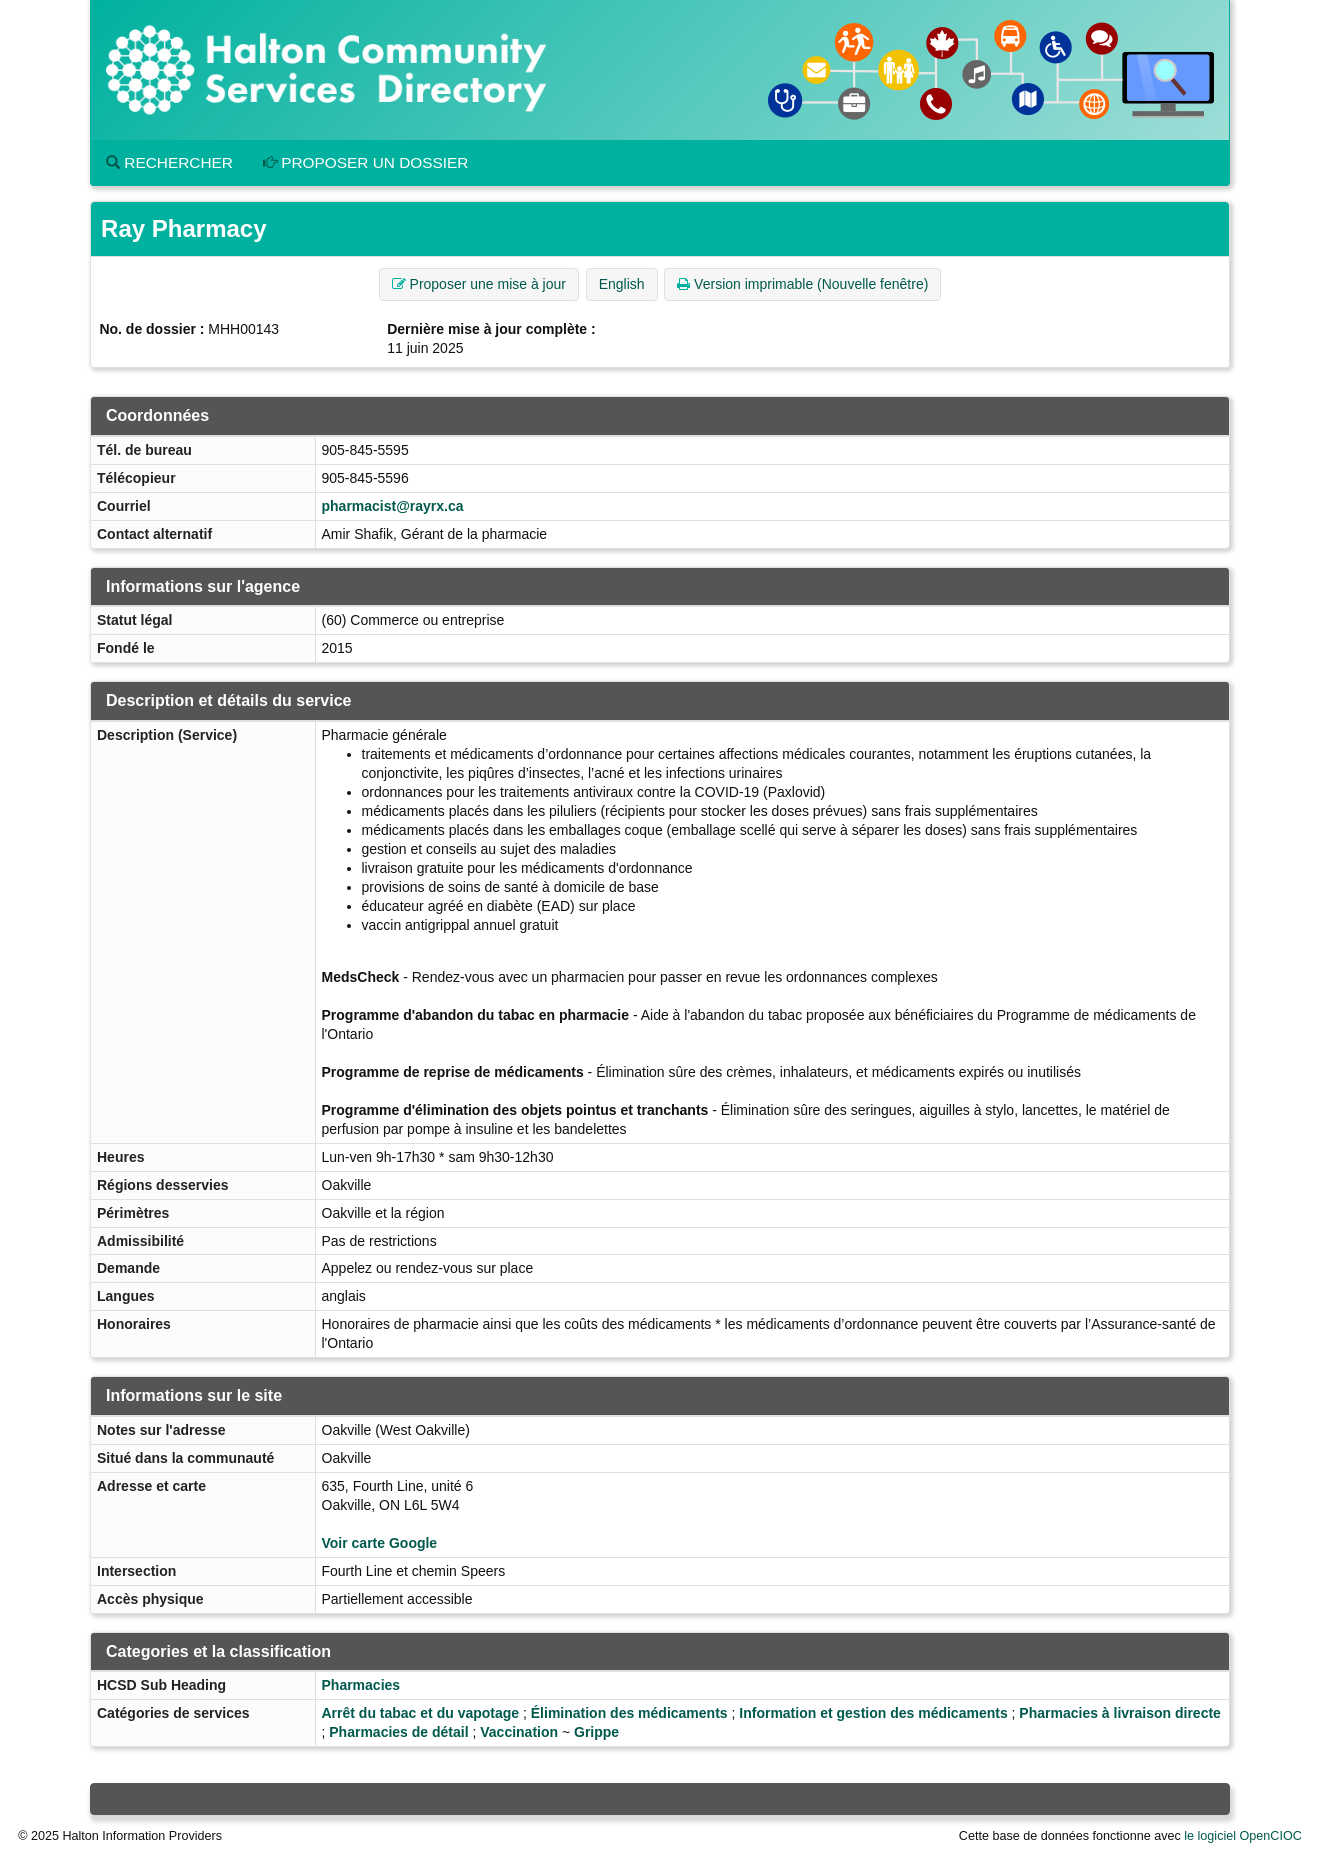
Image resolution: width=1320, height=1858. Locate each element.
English (622, 284)
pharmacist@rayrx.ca (393, 506)
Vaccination (519, 1732)
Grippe (596, 1732)
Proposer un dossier (366, 162)
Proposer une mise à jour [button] (479, 284)
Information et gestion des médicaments (873, 1713)
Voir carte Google (380, 1543)
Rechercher (169, 162)
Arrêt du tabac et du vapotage (421, 1713)
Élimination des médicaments (629, 1713)
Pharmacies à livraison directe (1120, 1713)
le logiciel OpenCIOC (1243, 1836)
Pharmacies (361, 1685)
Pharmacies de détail (398, 1732)
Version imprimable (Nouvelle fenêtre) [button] (802, 284)
